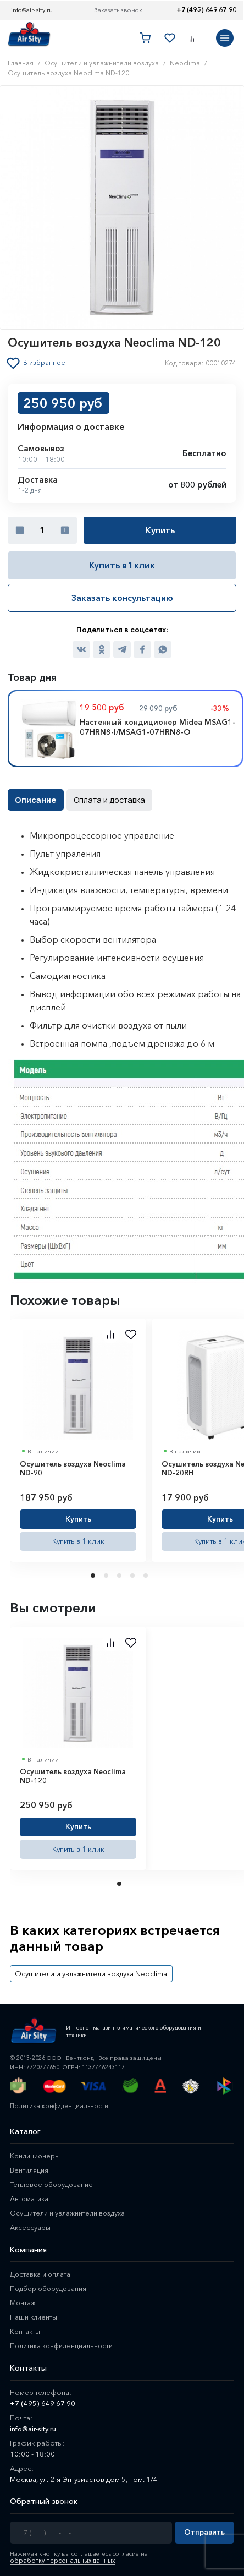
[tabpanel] (78, 1439)
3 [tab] (120, 1574)
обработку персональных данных (60, 2557)
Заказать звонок (118, 10)
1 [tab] (94, 1574)
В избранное (45, 363)
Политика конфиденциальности (57, 2103)
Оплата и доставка (105, 799)
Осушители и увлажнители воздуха (69, 2209)
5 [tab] (146, 1574)
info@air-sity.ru (32, 10)
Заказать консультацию (122, 597)
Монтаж (23, 2299)
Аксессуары (30, 2223)
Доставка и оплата (41, 2270)
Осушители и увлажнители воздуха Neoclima (87, 1970)
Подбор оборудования (50, 2284)
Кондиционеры (36, 2152)
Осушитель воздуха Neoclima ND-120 (73, 1774)
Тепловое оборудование (53, 2180)
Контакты (25, 2327)
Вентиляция (29, 2166)
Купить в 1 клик (122, 565)
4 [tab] (133, 1574)
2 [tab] (107, 1574)
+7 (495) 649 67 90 (206, 10)
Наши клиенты (34, 2313)
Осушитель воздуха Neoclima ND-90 (73, 1467)
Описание (34, 799)
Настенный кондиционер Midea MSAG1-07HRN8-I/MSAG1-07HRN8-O (157, 726)
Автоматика (30, 2195)
